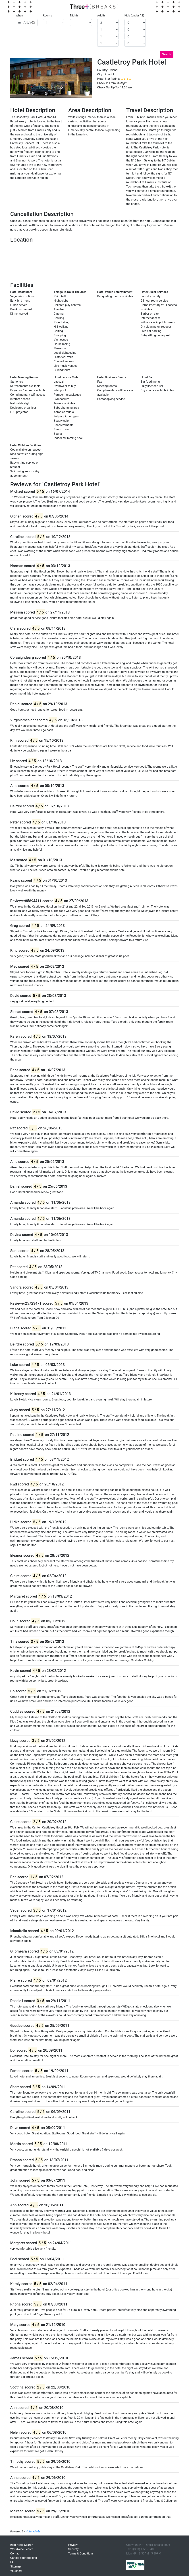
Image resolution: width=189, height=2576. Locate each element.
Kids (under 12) (134, 15)
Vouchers (16, 2571)
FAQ (13, 2562)
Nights (74, 15)
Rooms (47, 15)
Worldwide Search (22, 2549)
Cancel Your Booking (23, 2558)
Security (73, 2549)
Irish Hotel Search (21, 2545)
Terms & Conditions (81, 2553)
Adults (101, 15)
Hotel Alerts (33, 2531)
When (19, 15)
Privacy (73, 2545)
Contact (15, 2553)
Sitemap (15, 2566)
